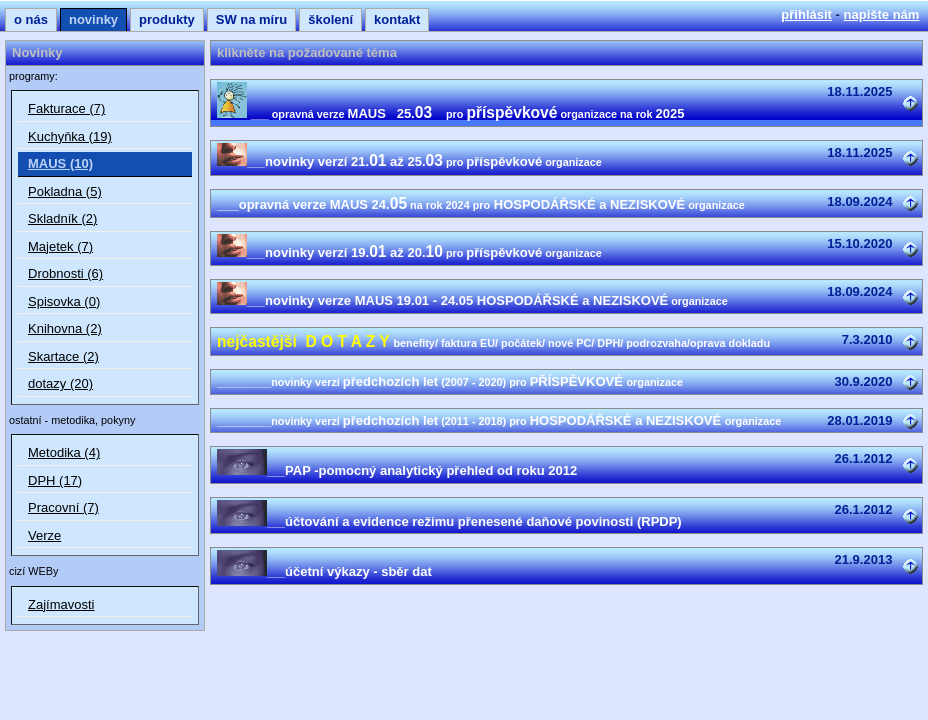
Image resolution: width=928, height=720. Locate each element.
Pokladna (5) (65, 191)
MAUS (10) (60, 163)
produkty (167, 19)
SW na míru (252, 19)
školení (330, 19)
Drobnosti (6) (65, 273)
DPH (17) (55, 480)
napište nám (882, 14)
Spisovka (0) (64, 301)
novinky (93, 19)
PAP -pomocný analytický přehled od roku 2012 (397, 470)
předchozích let (450, 381)
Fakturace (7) (66, 108)
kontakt (397, 19)
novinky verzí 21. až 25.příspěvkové (409, 161)
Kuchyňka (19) (70, 136)
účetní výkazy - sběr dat (324, 571)
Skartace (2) (63, 356)
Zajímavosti (61, 604)
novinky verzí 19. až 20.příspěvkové (409, 252)
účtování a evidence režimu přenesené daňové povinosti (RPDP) (449, 521)
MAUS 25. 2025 (450, 113)
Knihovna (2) (65, 328)
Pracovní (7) (63, 507)
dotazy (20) (60, 383)
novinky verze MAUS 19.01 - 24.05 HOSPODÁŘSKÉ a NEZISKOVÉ (472, 300)
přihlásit (806, 14)
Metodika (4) (64, 452)
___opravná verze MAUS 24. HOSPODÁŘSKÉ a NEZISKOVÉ (481, 204)
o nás (31, 19)
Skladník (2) (62, 218)
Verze (44, 535)
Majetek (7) (60, 246)
